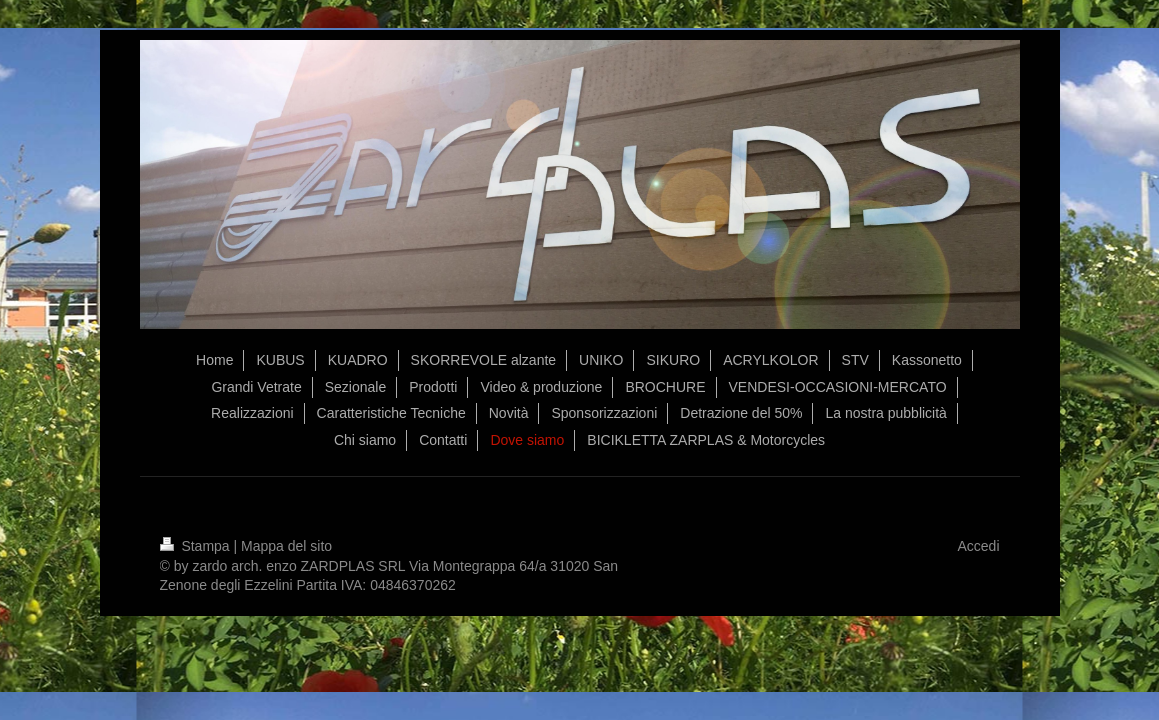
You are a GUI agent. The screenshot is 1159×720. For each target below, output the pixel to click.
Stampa (197, 546)
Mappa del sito (286, 546)
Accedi (978, 546)
